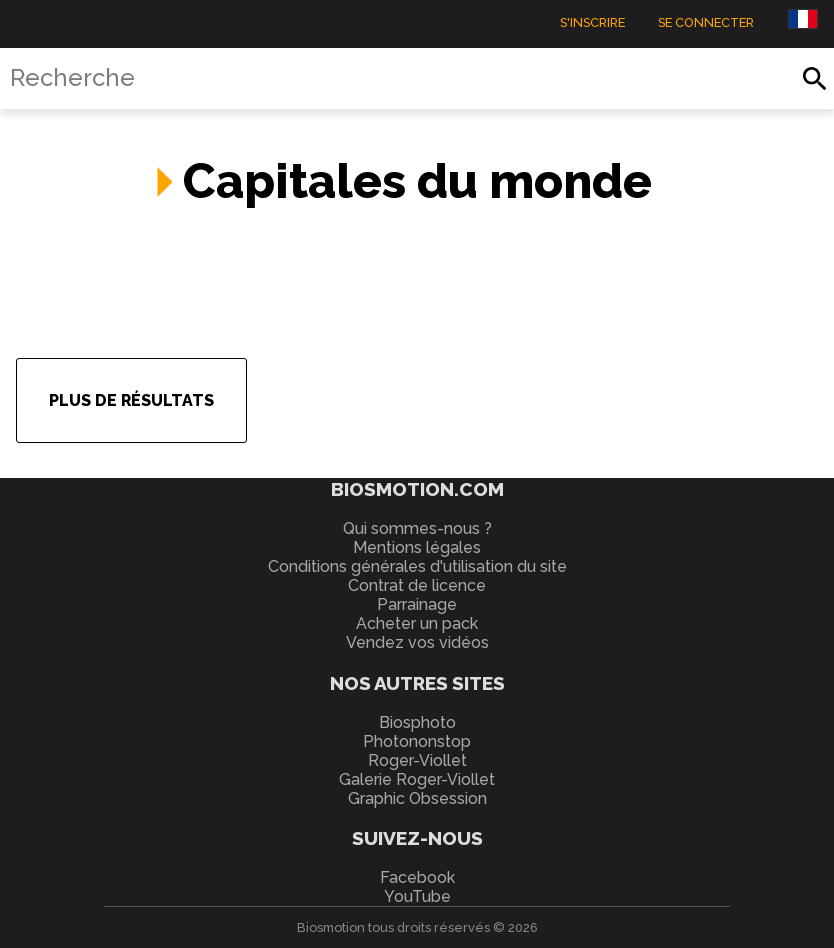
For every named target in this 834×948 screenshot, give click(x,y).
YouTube (417, 896)
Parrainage (417, 604)
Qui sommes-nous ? (417, 528)
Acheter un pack (417, 623)
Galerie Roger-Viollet (417, 779)
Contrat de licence (417, 585)
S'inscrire (592, 21)
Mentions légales (417, 547)
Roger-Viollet (417, 760)
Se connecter (706, 21)
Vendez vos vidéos (417, 642)
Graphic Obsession (417, 798)
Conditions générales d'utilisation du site (417, 566)
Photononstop (417, 741)
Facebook (417, 877)
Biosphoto (417, 722)
